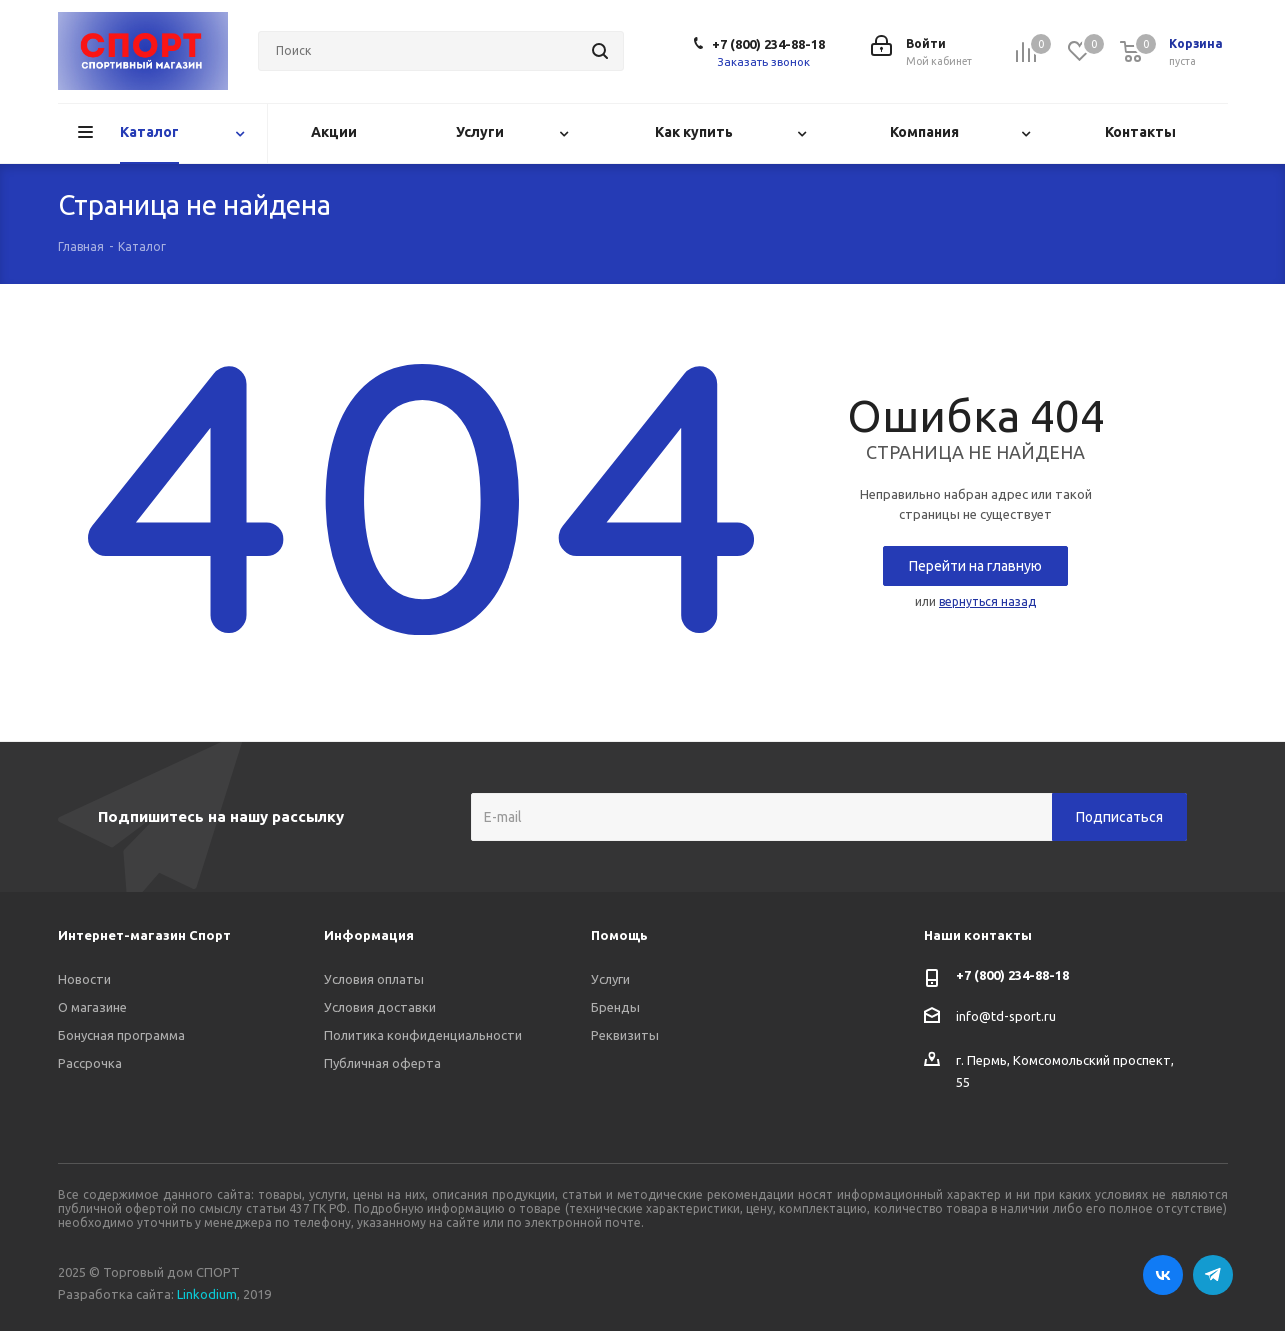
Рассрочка (90, 1063)
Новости (84, 979)
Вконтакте (1163, 1275)
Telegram (1213, 1275)
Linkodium (207, 1294)
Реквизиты (625, 1035)
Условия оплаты (374, 979)
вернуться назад (987, 601)
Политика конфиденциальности (423, 1035)
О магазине (92, 1007)
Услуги (610, 979)
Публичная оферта (382, 1063)
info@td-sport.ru (1006, 1016)
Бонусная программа (121, 1035)
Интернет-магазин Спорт (144, 935)
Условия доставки (380, 1007)
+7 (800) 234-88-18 (768, 44)
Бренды (615, 1007)
